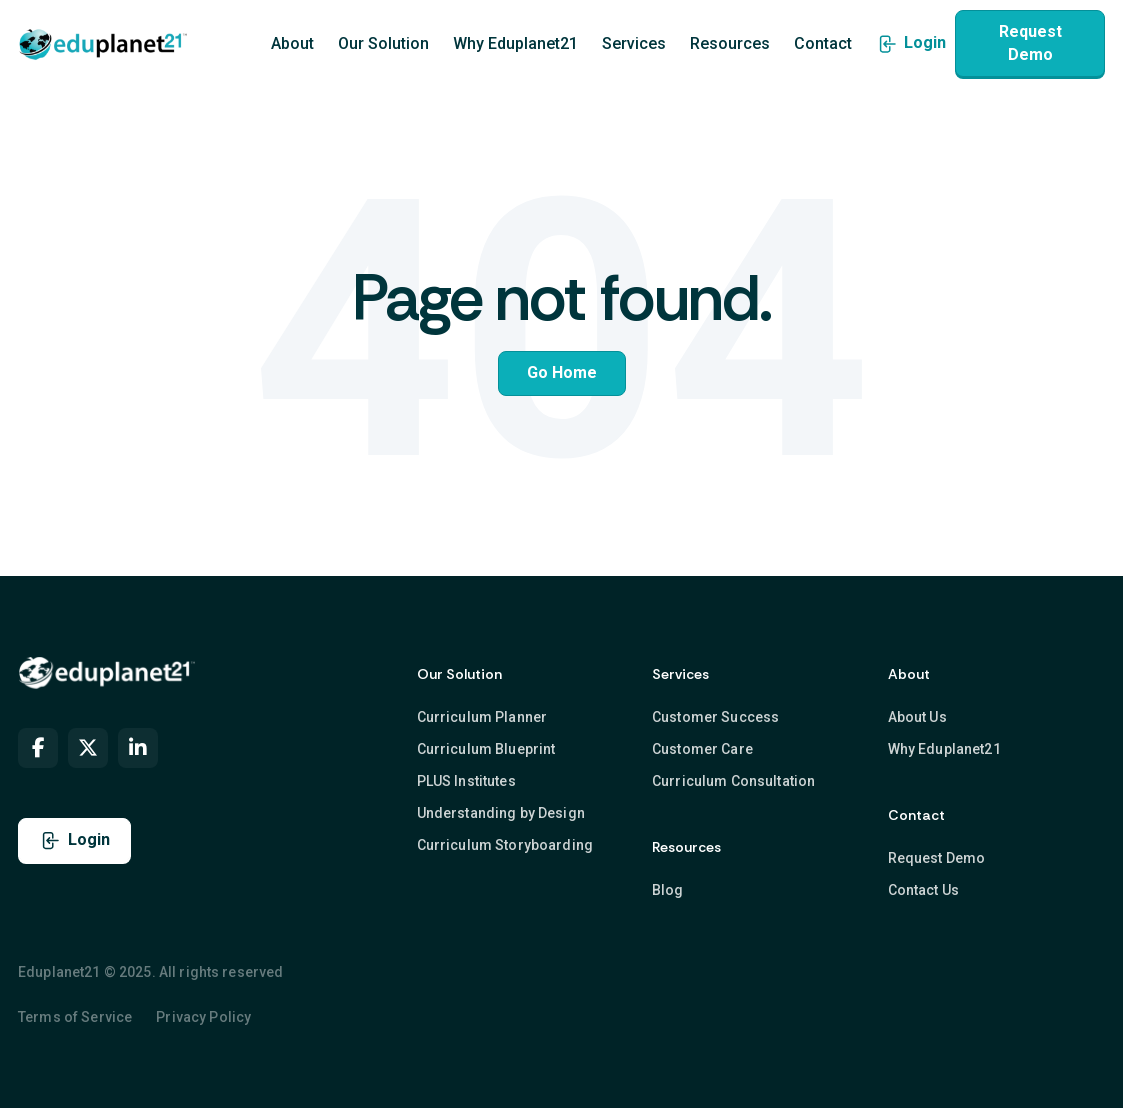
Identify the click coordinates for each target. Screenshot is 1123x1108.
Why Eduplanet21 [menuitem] (515, 44)
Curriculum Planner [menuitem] (482, 716)
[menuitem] (38, 747)
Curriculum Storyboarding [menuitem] (505, 845)
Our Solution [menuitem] (383, 44)
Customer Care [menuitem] (702, 748)
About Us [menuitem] (917, 716)
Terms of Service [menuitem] (75, 1017)
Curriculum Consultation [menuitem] (733, 780)
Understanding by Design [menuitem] (501, 813)
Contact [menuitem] (823, 44)
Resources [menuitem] (730, 44)
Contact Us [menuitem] (923, 889)
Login (910, 43)
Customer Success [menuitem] (715, 716)
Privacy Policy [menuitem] (203, 1017)
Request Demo (1030, 42)
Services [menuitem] (634, 44)
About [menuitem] (292, 44)
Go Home (562, 372)
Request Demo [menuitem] (937, 857)
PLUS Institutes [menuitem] (466, 780)
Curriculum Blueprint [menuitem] (486, 748)
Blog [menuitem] (668, 889)
